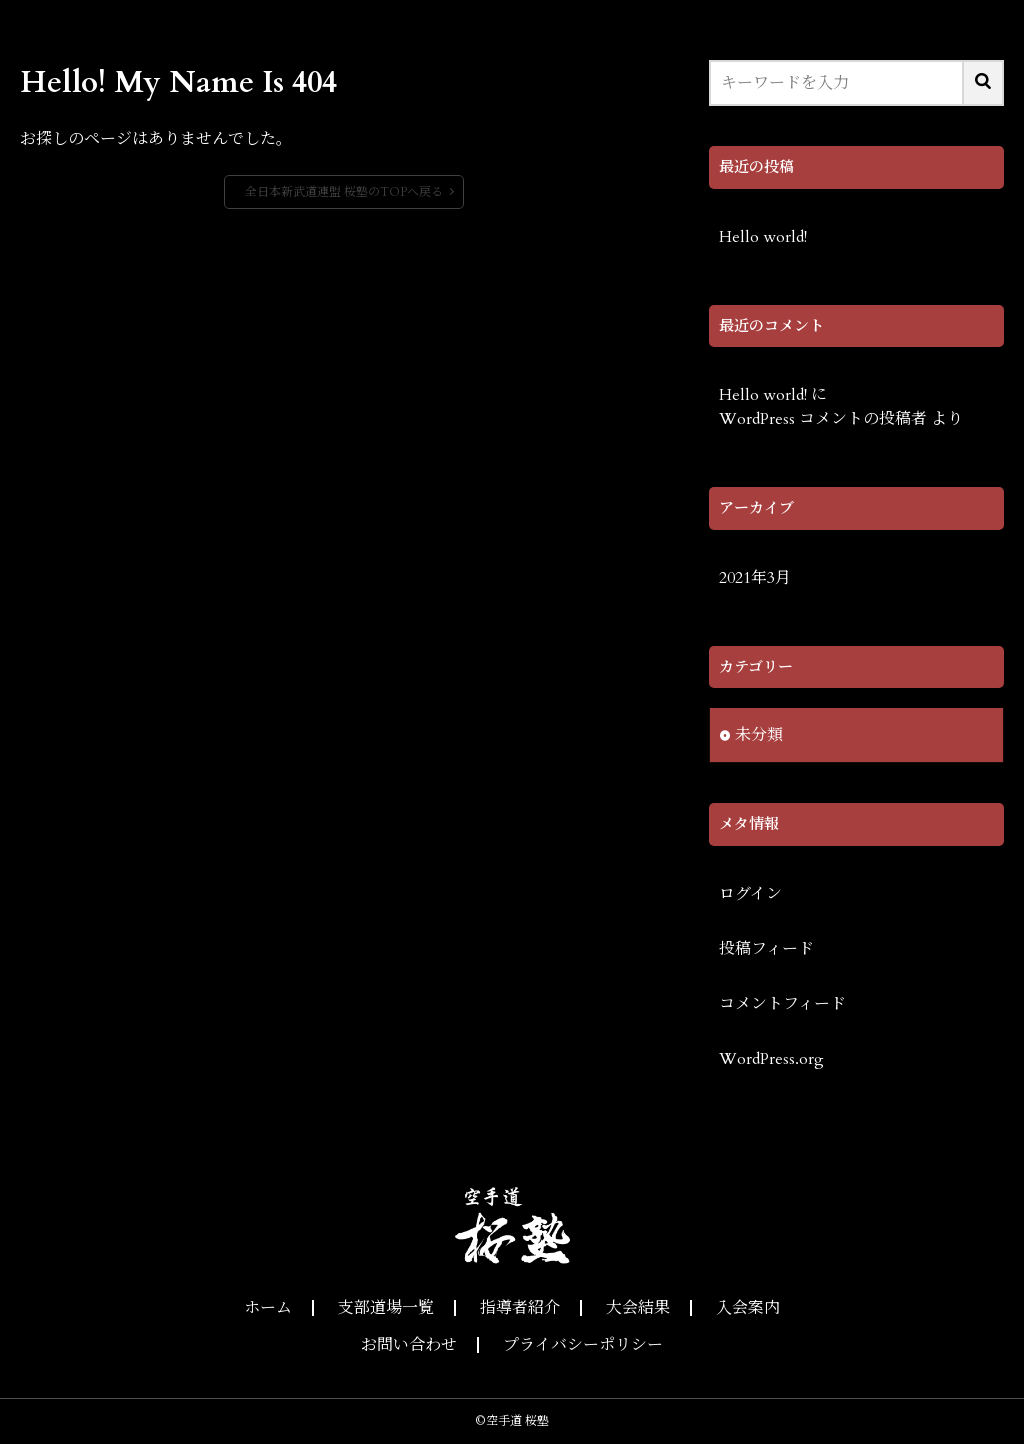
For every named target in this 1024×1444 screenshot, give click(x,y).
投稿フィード (766, 949)
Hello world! (763, 237)
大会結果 (638, 1308)
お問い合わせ (409, 1345)
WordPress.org (771, 1059)
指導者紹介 (520, 1308)
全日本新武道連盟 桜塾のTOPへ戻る (344, 192)
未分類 (759, 735)
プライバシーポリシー (583, 1345)
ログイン (750, 894)
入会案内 (748, 1308)
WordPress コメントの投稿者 (823, 419)
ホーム (268, 1308)
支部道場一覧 (386, 1308)
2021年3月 (755, 578)
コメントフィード (782, 1004)
